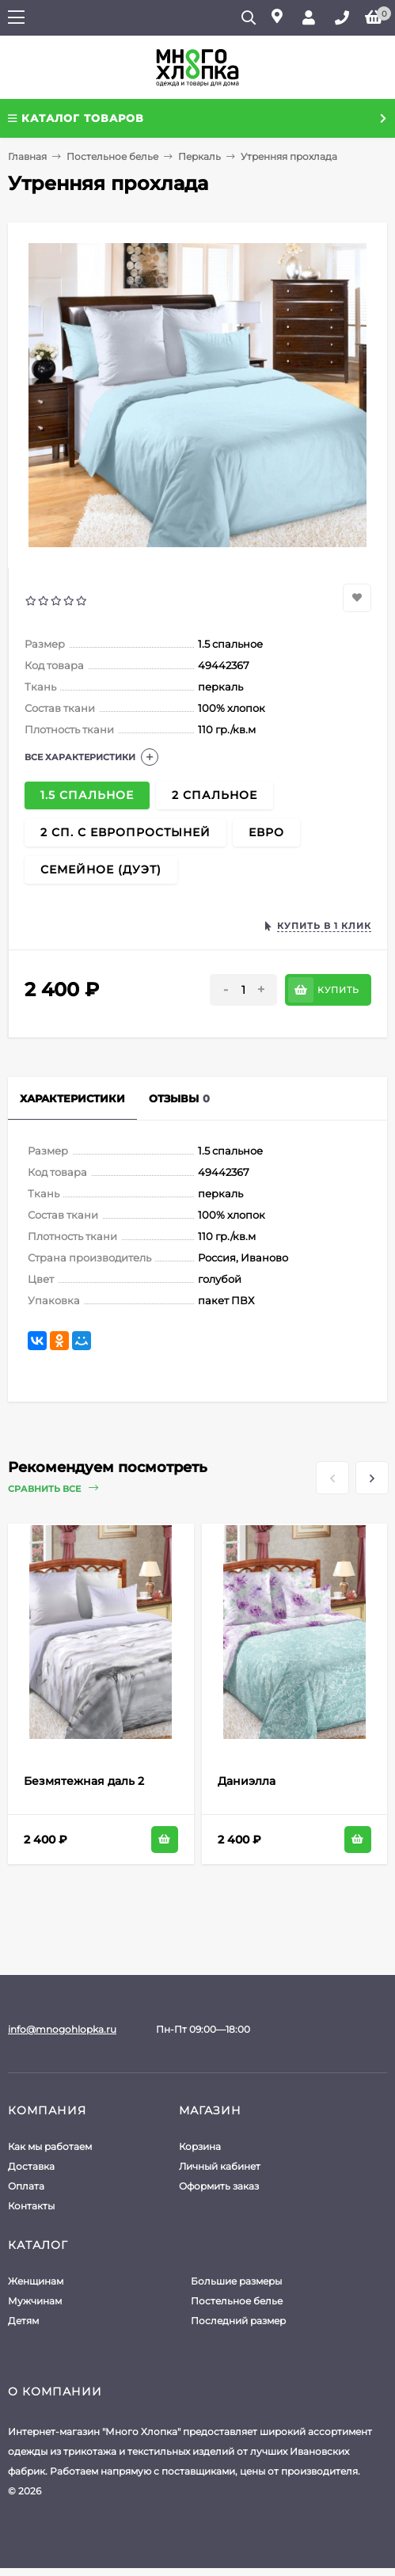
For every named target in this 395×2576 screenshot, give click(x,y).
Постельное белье (112, 156)
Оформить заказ (219, 2186)
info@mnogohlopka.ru (62, 2029)
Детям (23, 2321)
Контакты (31, 2206)
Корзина (200, 2146)
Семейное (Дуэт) (100, 869)
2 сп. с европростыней (125, 832)
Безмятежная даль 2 (84, 1781)
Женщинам (35, 2281)
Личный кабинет (219, 2166)
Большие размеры (236, 2281)
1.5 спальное (87, 795)
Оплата (26, 2186)
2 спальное (214, 795)
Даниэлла (246, 1781)
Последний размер (238, 2321)
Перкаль (199, 156)
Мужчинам (35, 2301)
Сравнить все (53, 1488)
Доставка (31, 2166)
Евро (266, 832)
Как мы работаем (50, 2146)
